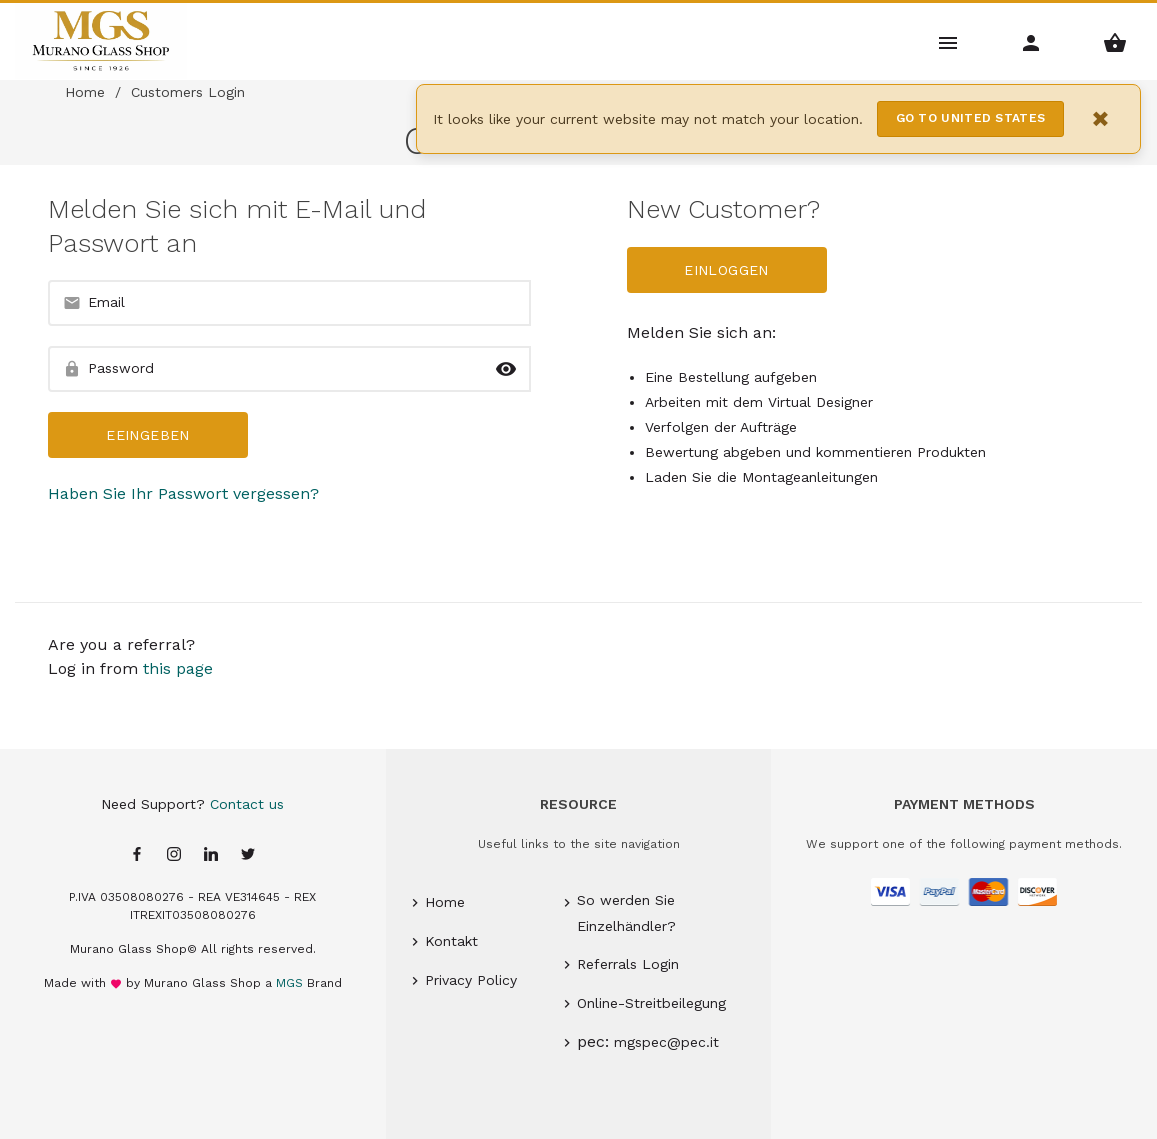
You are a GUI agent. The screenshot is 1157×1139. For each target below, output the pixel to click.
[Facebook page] (137, 855)
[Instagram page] (174, 855)
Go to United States (971, 118)
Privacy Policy (471, 980)
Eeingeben (147, 435)
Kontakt (451, 941)
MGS (289, 983)
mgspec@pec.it (666, 1042)
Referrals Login (628, 964)
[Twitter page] (248, 855)
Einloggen (726, 270)
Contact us (247, 804)
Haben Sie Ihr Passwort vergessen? (183, 493)
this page (178, 668)
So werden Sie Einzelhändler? (626, 912)
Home (85, 92)
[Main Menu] (948, 41)
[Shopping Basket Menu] (1115, 41)
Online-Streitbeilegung (651, 1003)
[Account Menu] (1031, 41)
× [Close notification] (1101, 118)
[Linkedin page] (211, 855)
